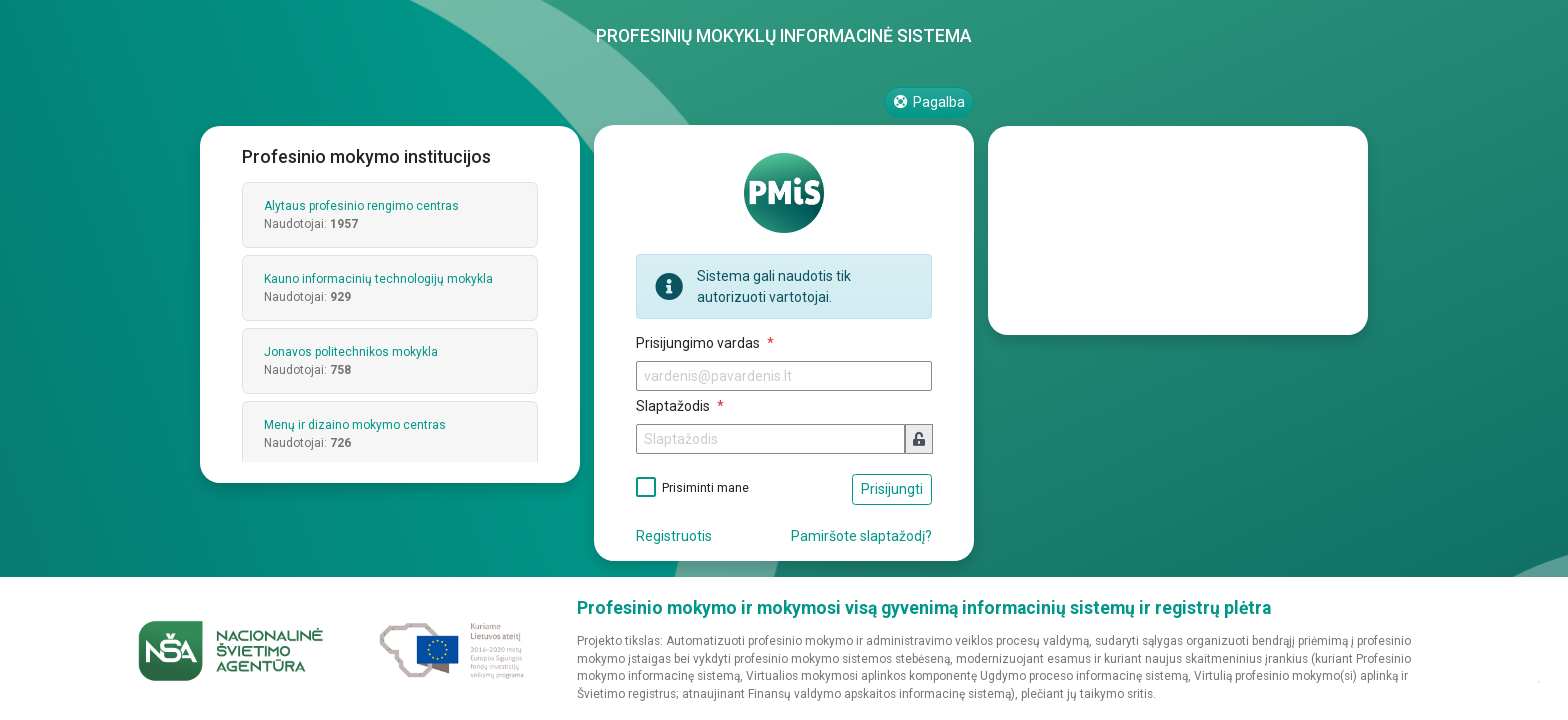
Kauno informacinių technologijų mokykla (378, 279)
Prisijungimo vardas (699, 343)
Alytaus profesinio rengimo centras (361, 206)
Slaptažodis (674, 406)
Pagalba (929, 102)
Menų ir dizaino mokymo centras (355, 425)
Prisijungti (892, 489)
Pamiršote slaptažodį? (861, 536)
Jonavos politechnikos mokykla (351, 352)
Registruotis (674, 536)
